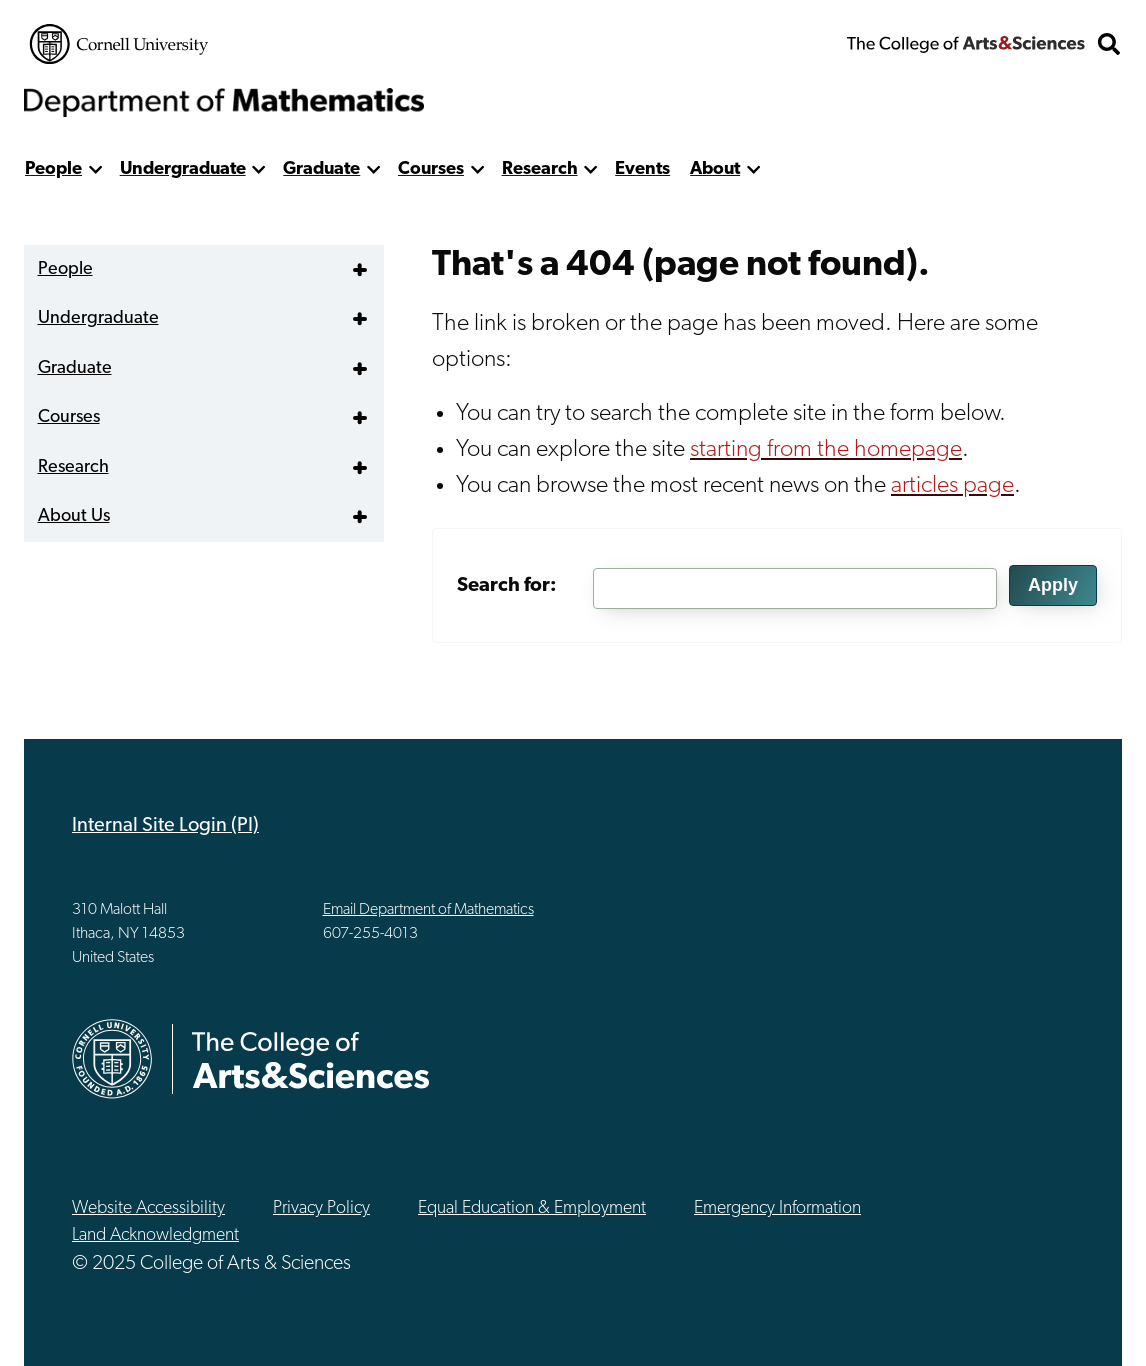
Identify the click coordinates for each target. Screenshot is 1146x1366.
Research (540, 169)
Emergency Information (777, 1208)
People (53, 169)
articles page (952, 486)
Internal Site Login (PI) (165, 826)
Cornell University (119, 44)
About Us (74, 516)
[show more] (95, 169)
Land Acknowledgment (155, 1235)
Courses (431, 169)
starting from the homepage (826, 450)
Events (642, 169)
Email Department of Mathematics (428, 910)
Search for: (507, 586)
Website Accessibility (148, 1208)
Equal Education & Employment (532, 1208)
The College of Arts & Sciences (966, 44)
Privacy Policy (321, 1208)
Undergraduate (183, 169)
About (715, 169)
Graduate (321, 169)
